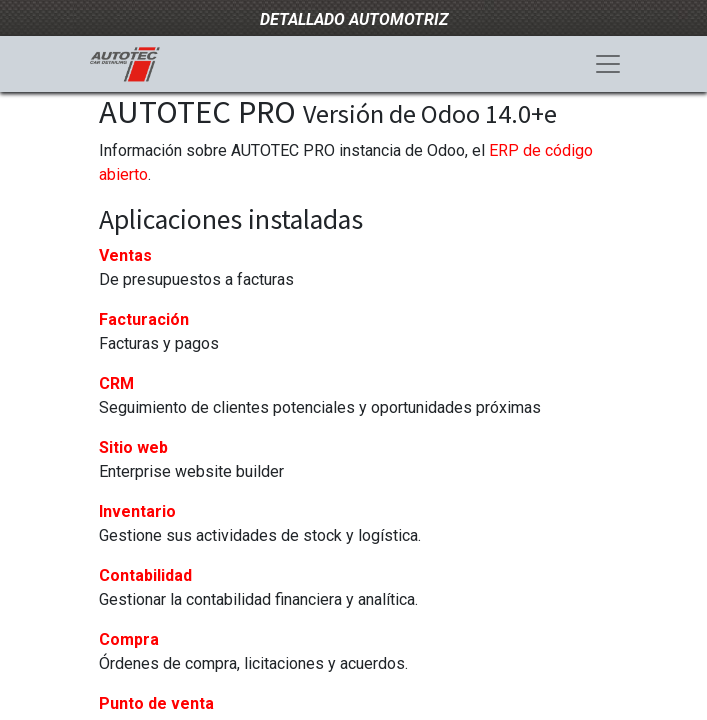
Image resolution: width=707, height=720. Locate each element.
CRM (116, 383)
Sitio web (133, 447)
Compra (129, 639)
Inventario (137, 511)
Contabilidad (145, 575)
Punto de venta (156, 703)
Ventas (125, 255)
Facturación (144, 319)
